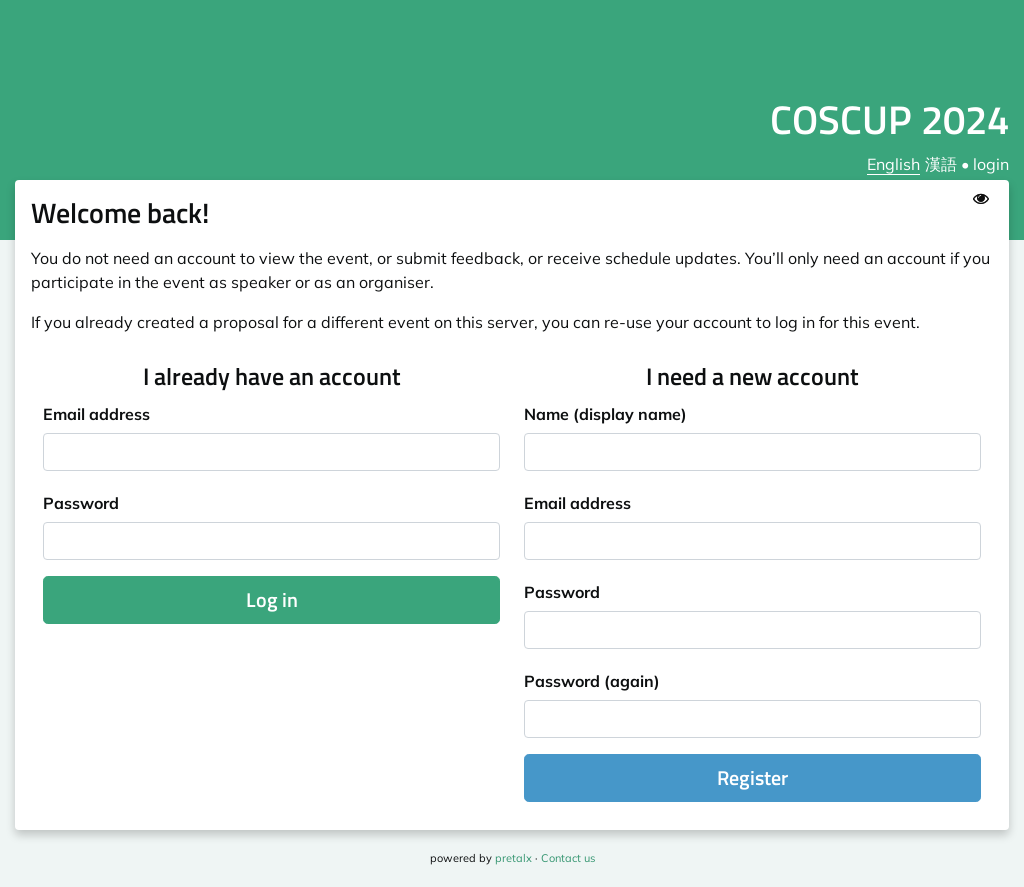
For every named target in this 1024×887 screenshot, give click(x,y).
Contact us (568, 858)
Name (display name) (605, 414)
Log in (272, 599)
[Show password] (981, 198)
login (991, 164)
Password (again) (592, 681)
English (893, 164)
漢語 (941, 164)
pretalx (513, 858)
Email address (96, 414)
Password (81, 503)
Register (752, 777)
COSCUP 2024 (889, 119)
